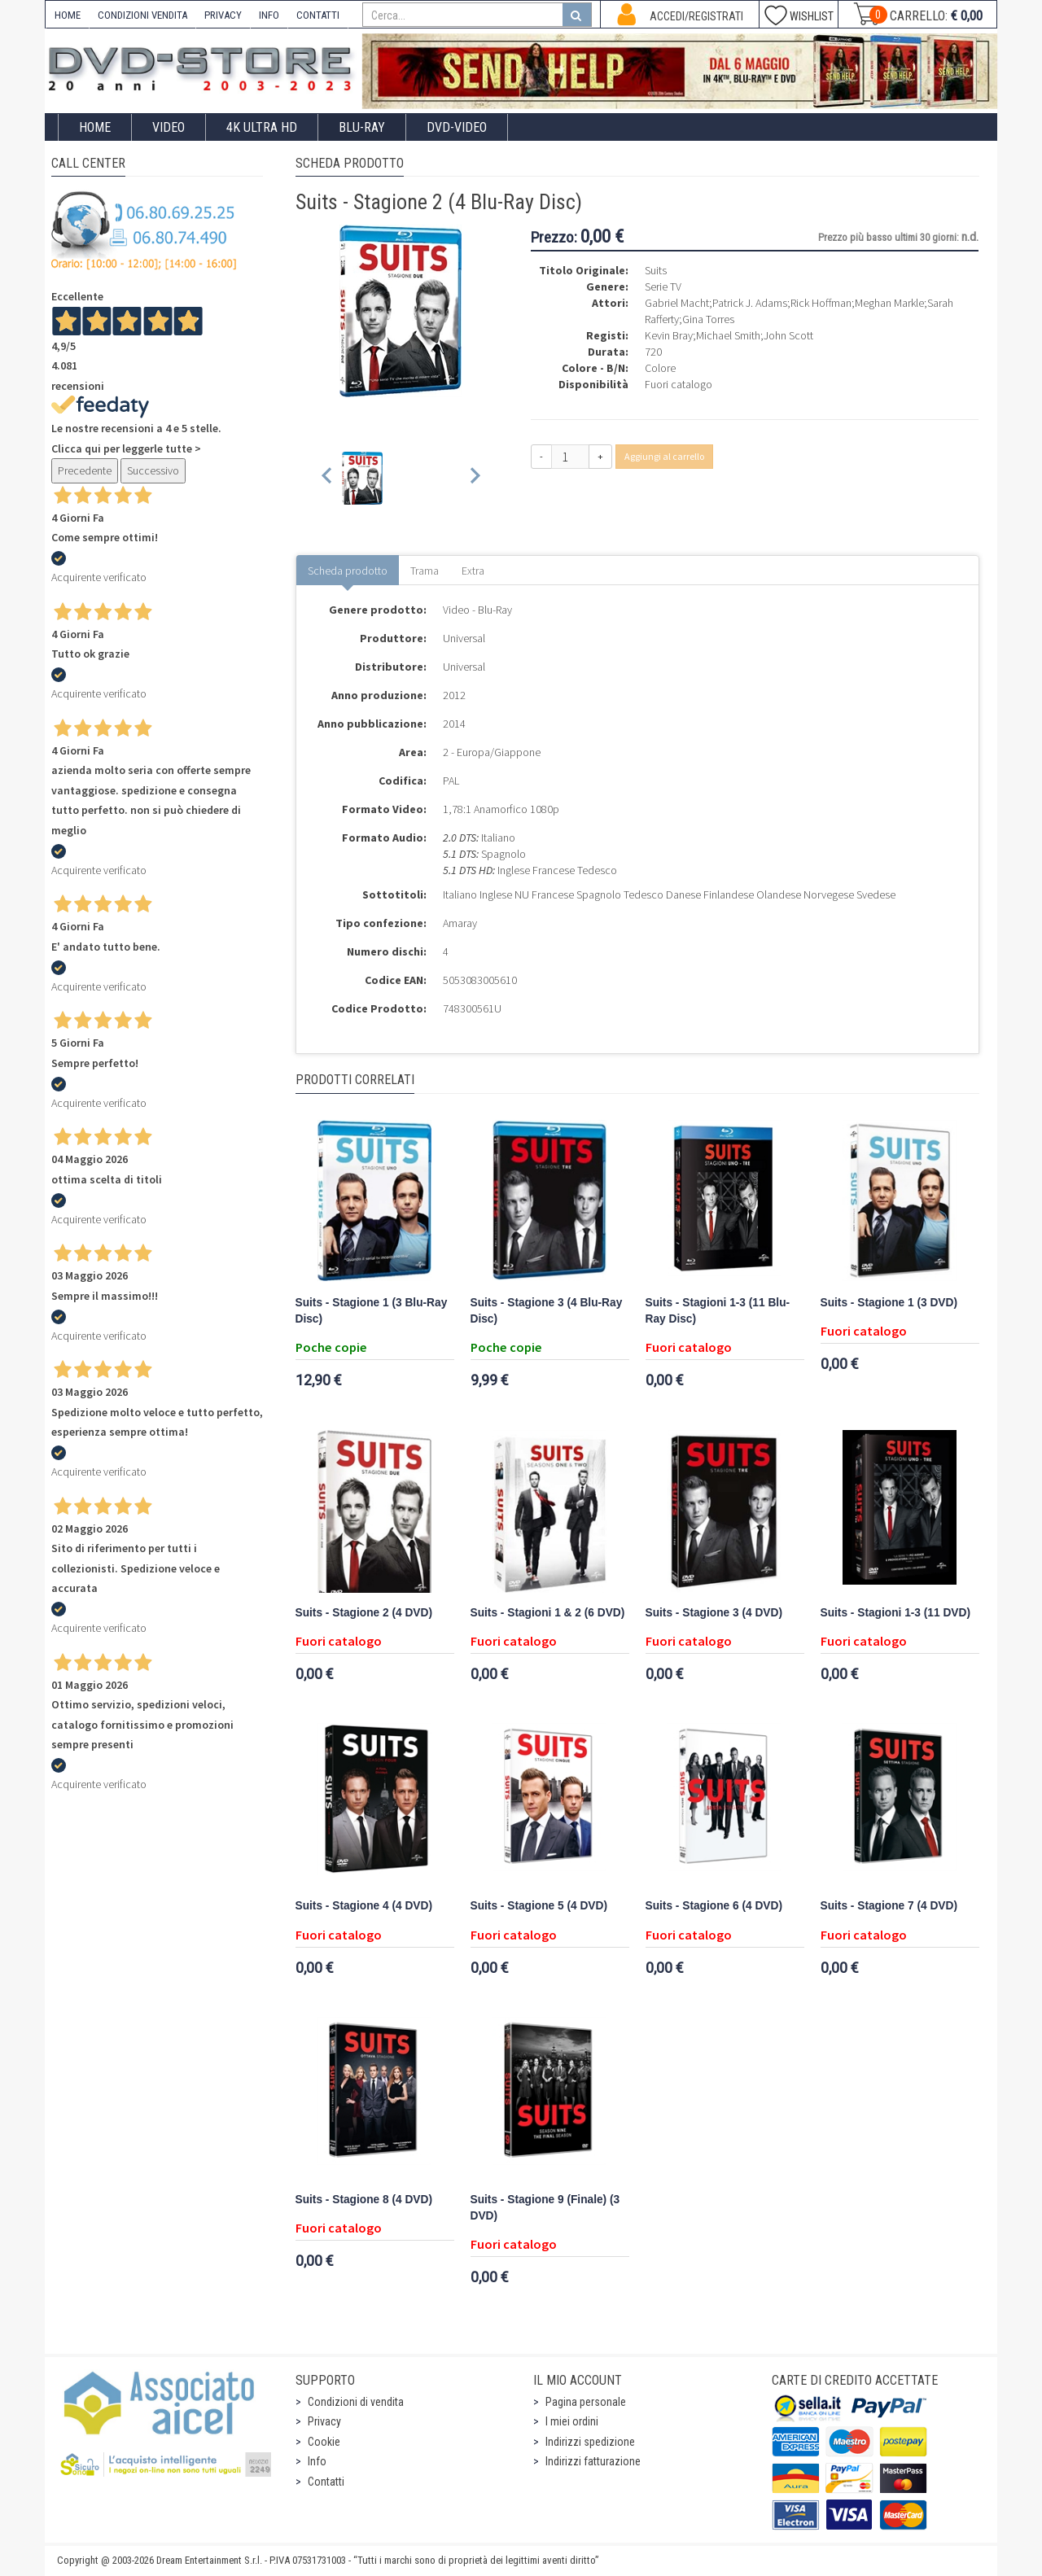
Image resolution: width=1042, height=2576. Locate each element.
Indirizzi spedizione (590, 2441)
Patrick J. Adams (749, 302)
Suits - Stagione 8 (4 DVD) (364, 2199)
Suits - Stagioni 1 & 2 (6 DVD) (548, 1613)
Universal (464, 638)
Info (317, 2461)
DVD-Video (457, 127)
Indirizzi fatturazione (593, 2461)
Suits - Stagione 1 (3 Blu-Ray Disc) (372, 1311)
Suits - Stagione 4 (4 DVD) (364, 1906)
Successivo (153, 470)
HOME (68, 15)
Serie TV (663, 286)
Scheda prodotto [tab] (347, 570)
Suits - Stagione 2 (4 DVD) (364, 1613)
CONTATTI (317, 15)
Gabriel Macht (677, 302)
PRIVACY (223, 15)
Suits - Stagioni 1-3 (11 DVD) (895, 1613)
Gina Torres (708, 319)
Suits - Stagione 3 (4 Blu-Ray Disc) (547, 1311)
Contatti (326, 2481)
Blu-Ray (362, 127)
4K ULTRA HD (261, 127)
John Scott (788, 335)
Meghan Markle (889, 302)
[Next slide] (474, 478)
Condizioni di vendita (356, 2401)
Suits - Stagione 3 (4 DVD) (714, 1613)
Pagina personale (585, 2401)
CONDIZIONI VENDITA (142, 15)
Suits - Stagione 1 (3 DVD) (889, 1303)
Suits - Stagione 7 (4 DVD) (889, 1906)
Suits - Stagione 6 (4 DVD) (714, 1906)
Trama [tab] (424, 570)
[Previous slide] (327, 478)
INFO (269, 15)
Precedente (85, 470)
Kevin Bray (669, 335)
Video (168, 127)
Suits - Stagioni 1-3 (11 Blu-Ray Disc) (718, 1311)
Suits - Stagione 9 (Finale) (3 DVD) (545, 2207)
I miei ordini (571, 2421)
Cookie (324, 2441)
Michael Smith (728, 335)
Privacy (324, 2421)
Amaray (460, 923)
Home (95, 127)
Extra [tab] (473, 570)
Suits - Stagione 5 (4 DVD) (539, 1906)
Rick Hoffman (821, 302)
